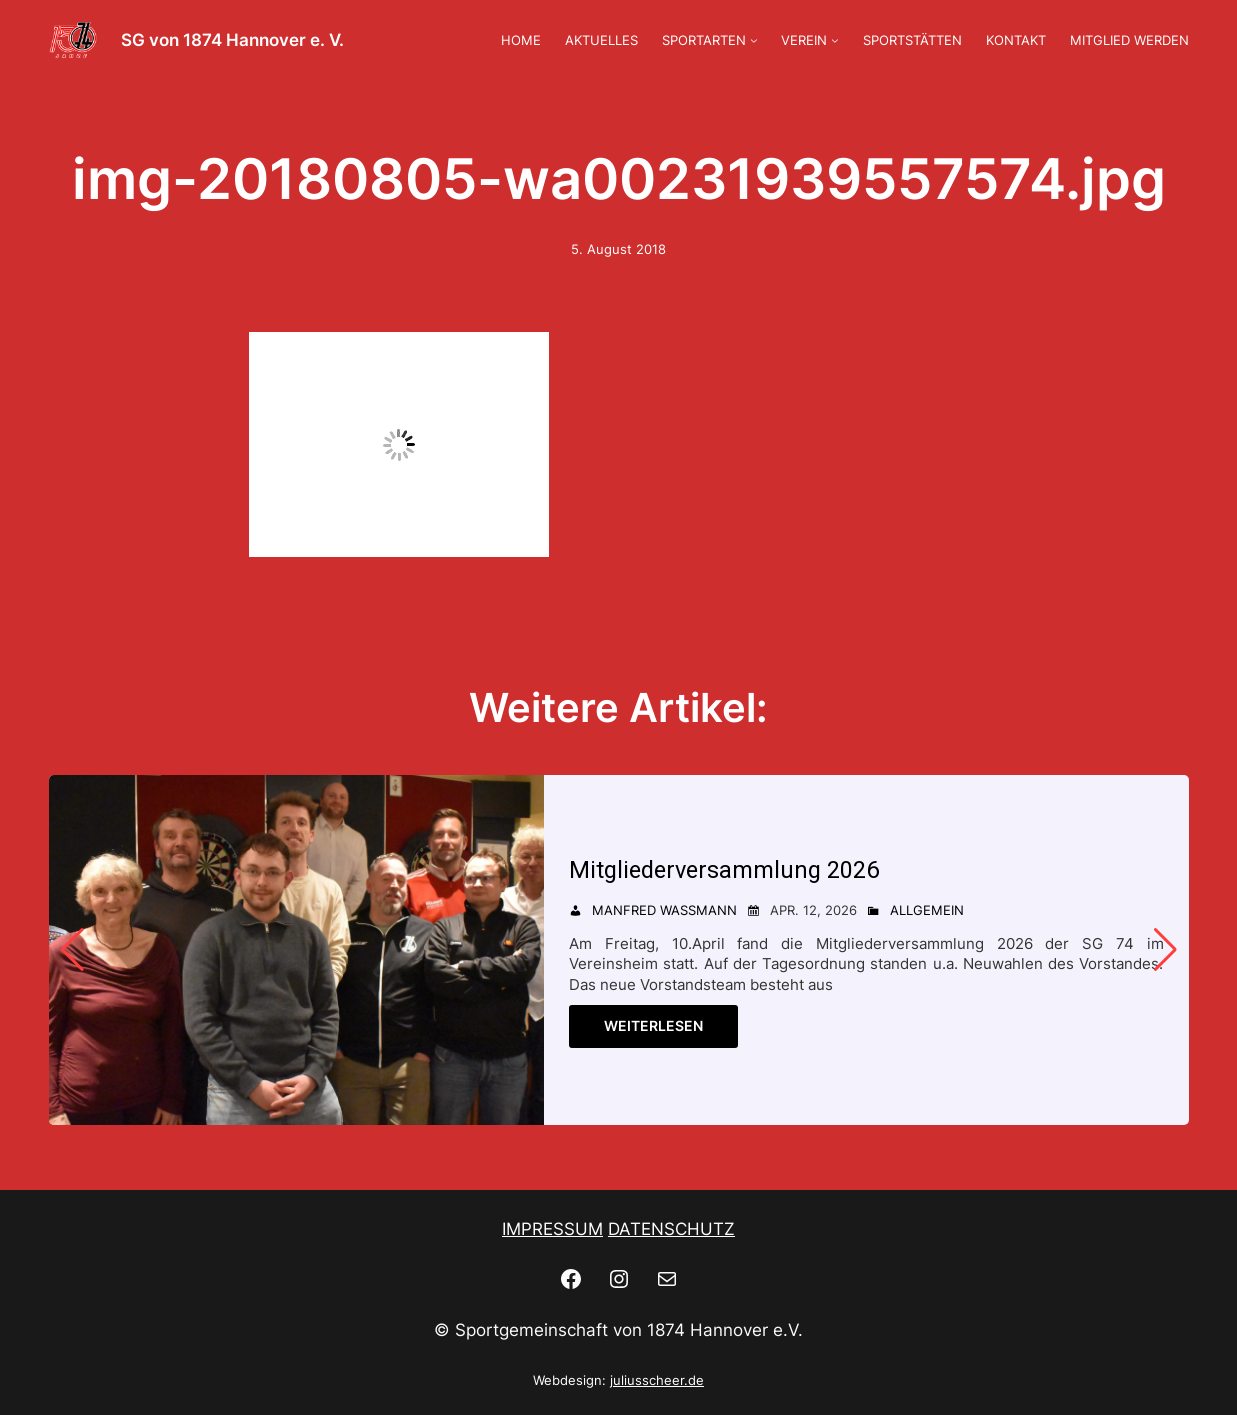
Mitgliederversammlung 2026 (731, 869)
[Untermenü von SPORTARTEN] (754, 40)
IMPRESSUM (552, 1228)
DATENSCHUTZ (671, 1228)
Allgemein (927, 910)
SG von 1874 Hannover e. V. (232, 39)
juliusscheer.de (657, 1380)
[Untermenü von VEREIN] (835, 40)
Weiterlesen (653, 1025)
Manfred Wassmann (664, 910)
